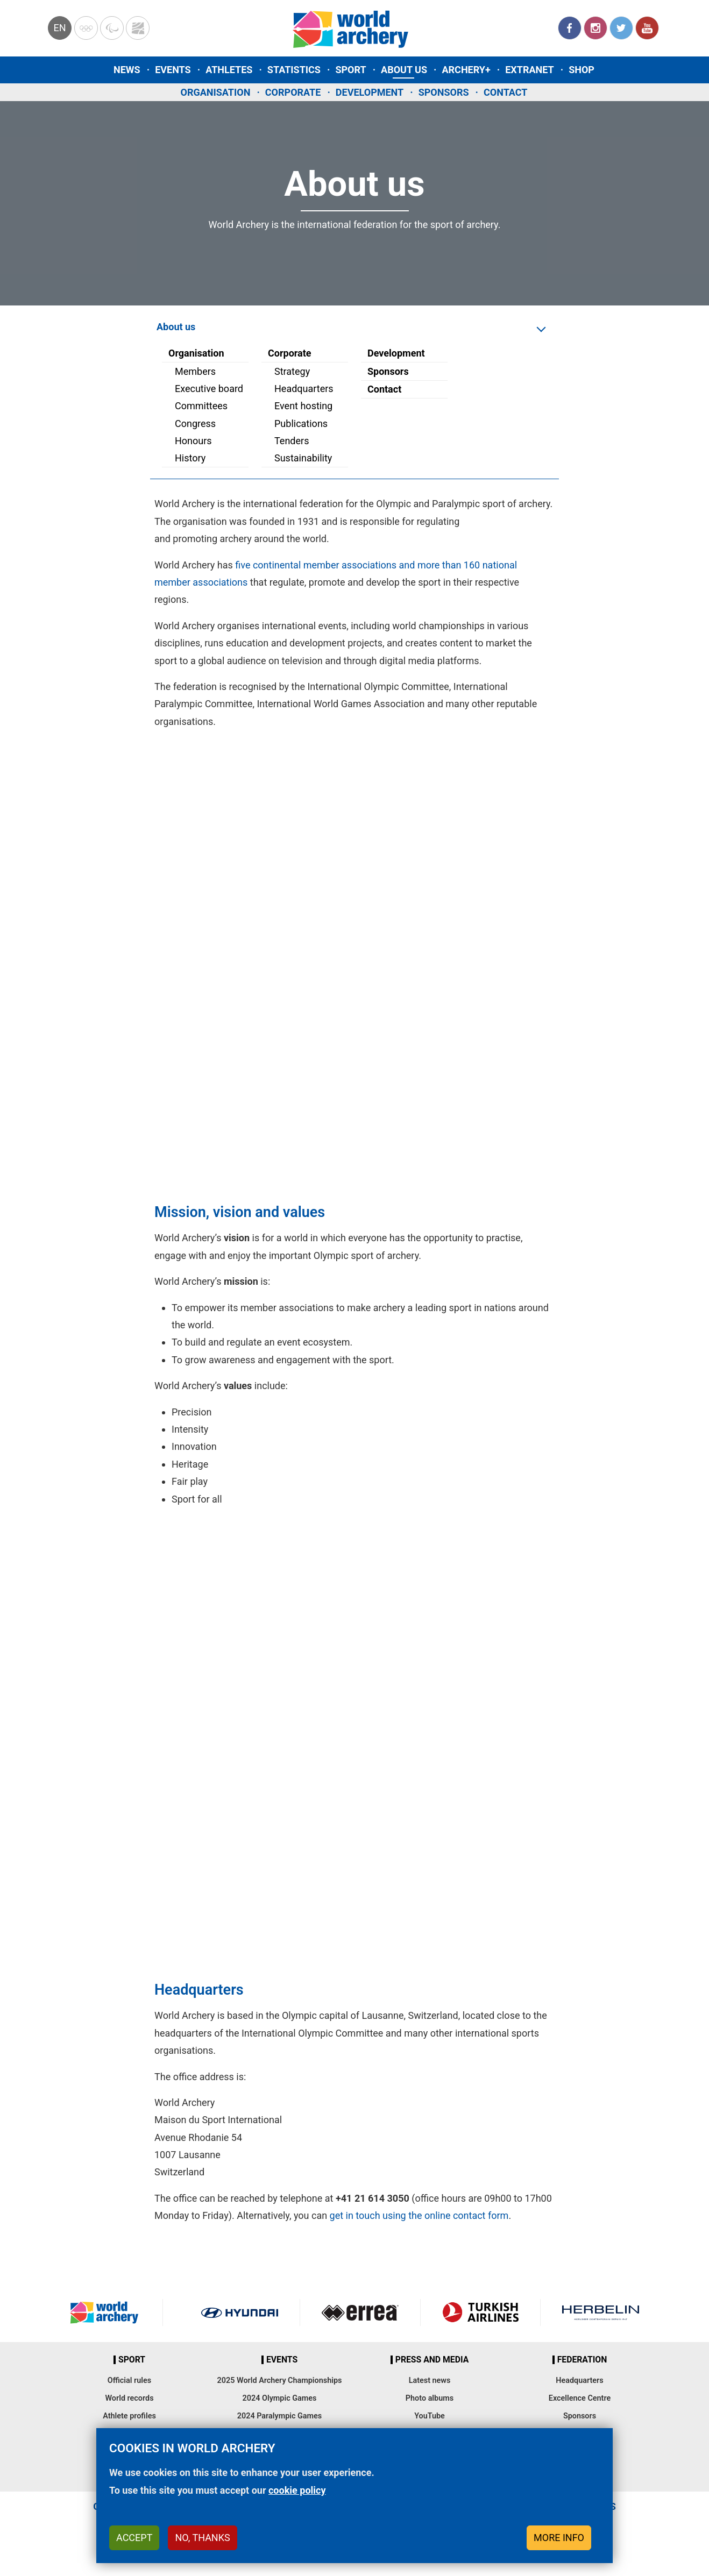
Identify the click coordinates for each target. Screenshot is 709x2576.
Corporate (293, 92)
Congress (195, 423)
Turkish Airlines (480, 2312)
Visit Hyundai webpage (239, 2312)
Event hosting (303, 405)
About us (404, 69)
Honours (193, 440)
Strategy (292, 371)
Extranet (529, 69)
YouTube (647, 28)
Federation (582, 2360)
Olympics (86, 28)
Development (369, 92)
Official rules (129, 2380)
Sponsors (444, 92)
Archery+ (466, 69)
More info (559, 2537)
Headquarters (304, 388)
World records (129, 2398)
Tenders (291, 440)
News (127, 69)
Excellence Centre (580, 2398)
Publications (301, 423)
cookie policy (297, 2490)
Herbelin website (600, 2312)
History (190, 458)
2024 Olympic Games (280, 2398)
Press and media (432, 2360)
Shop (581, 69)
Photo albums (429, 2398)
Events (173, 69)
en (59, 27)
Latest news (430, 2380)
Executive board (209, 388)
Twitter (621, 28)
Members (195, 371)
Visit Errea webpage (360, 2312)
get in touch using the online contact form (419, 2215)
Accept (134, 2537)
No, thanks (202, 2537)
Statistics (294, 69)
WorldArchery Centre (138, 28)
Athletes (228, 69)
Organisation (216, 92)
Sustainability (303, 458)
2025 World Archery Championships (279, 2380)
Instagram (595, 28)
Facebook (570, 28)
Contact (505, 92)
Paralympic (112, 28)
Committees (201, 405)
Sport (350, 69)
